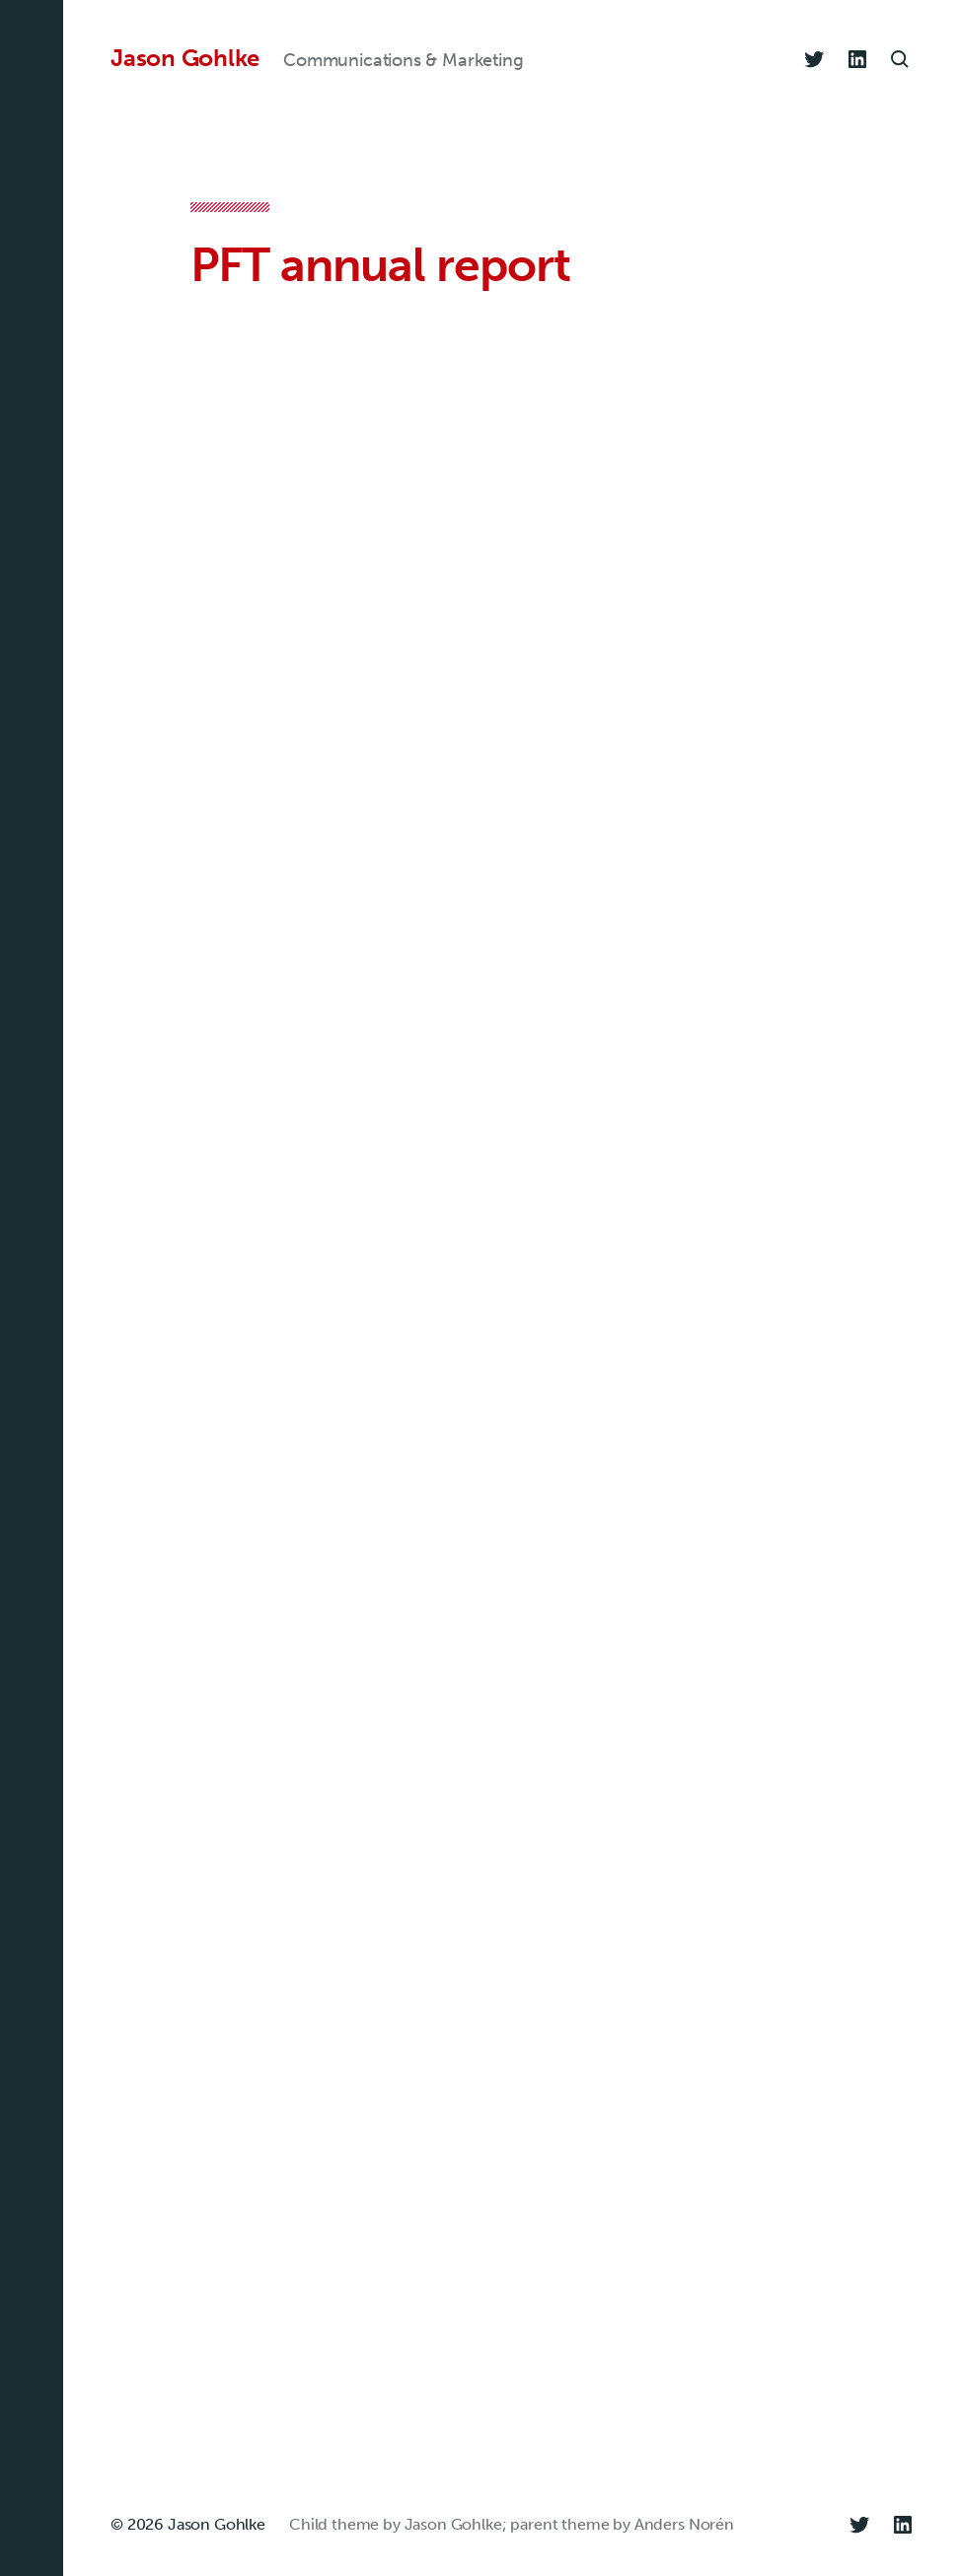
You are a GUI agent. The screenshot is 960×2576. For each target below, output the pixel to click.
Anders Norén (684, 2524)
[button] (31, 1288)
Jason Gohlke (185, 58)
